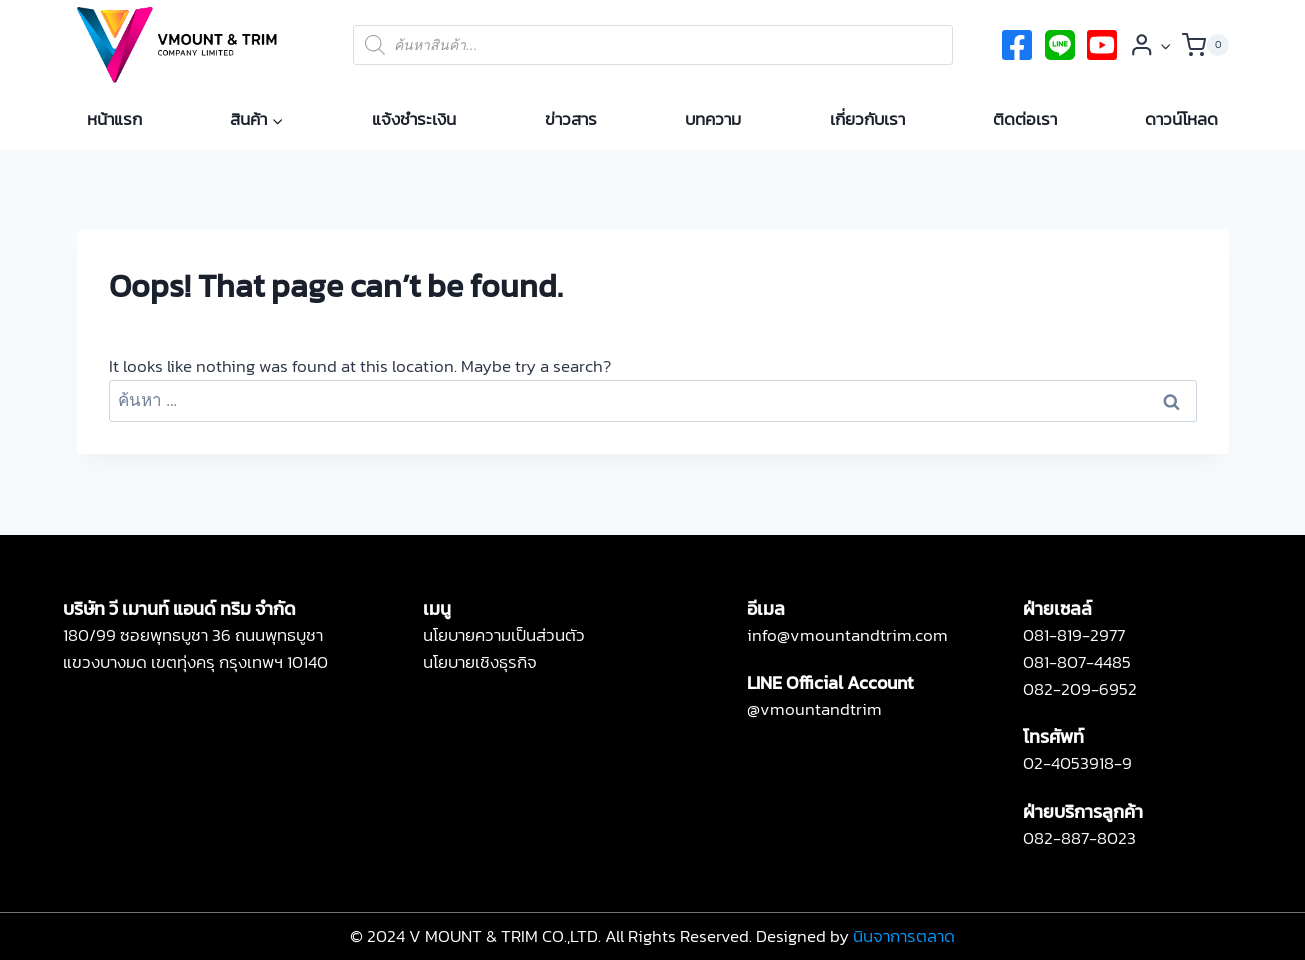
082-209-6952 (1080, 689)
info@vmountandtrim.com (847, 635)
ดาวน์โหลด (1181, 119)
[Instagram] (1102, 45)
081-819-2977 (1074, 635)
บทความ (713, 119)
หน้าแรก (114, 119)
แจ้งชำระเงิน (414, 119)
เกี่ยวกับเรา (867, 119)
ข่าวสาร (571, 119)
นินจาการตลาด (904, 936)
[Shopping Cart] (1205, 45)
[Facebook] (1017, 45)
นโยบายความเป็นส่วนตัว (504, 635)
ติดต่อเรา (1025, 119)
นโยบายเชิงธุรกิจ (480, 662)
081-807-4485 (1077, 662)
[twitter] (1060, 45)
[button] (1165, 45)
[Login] (1150, 45)
